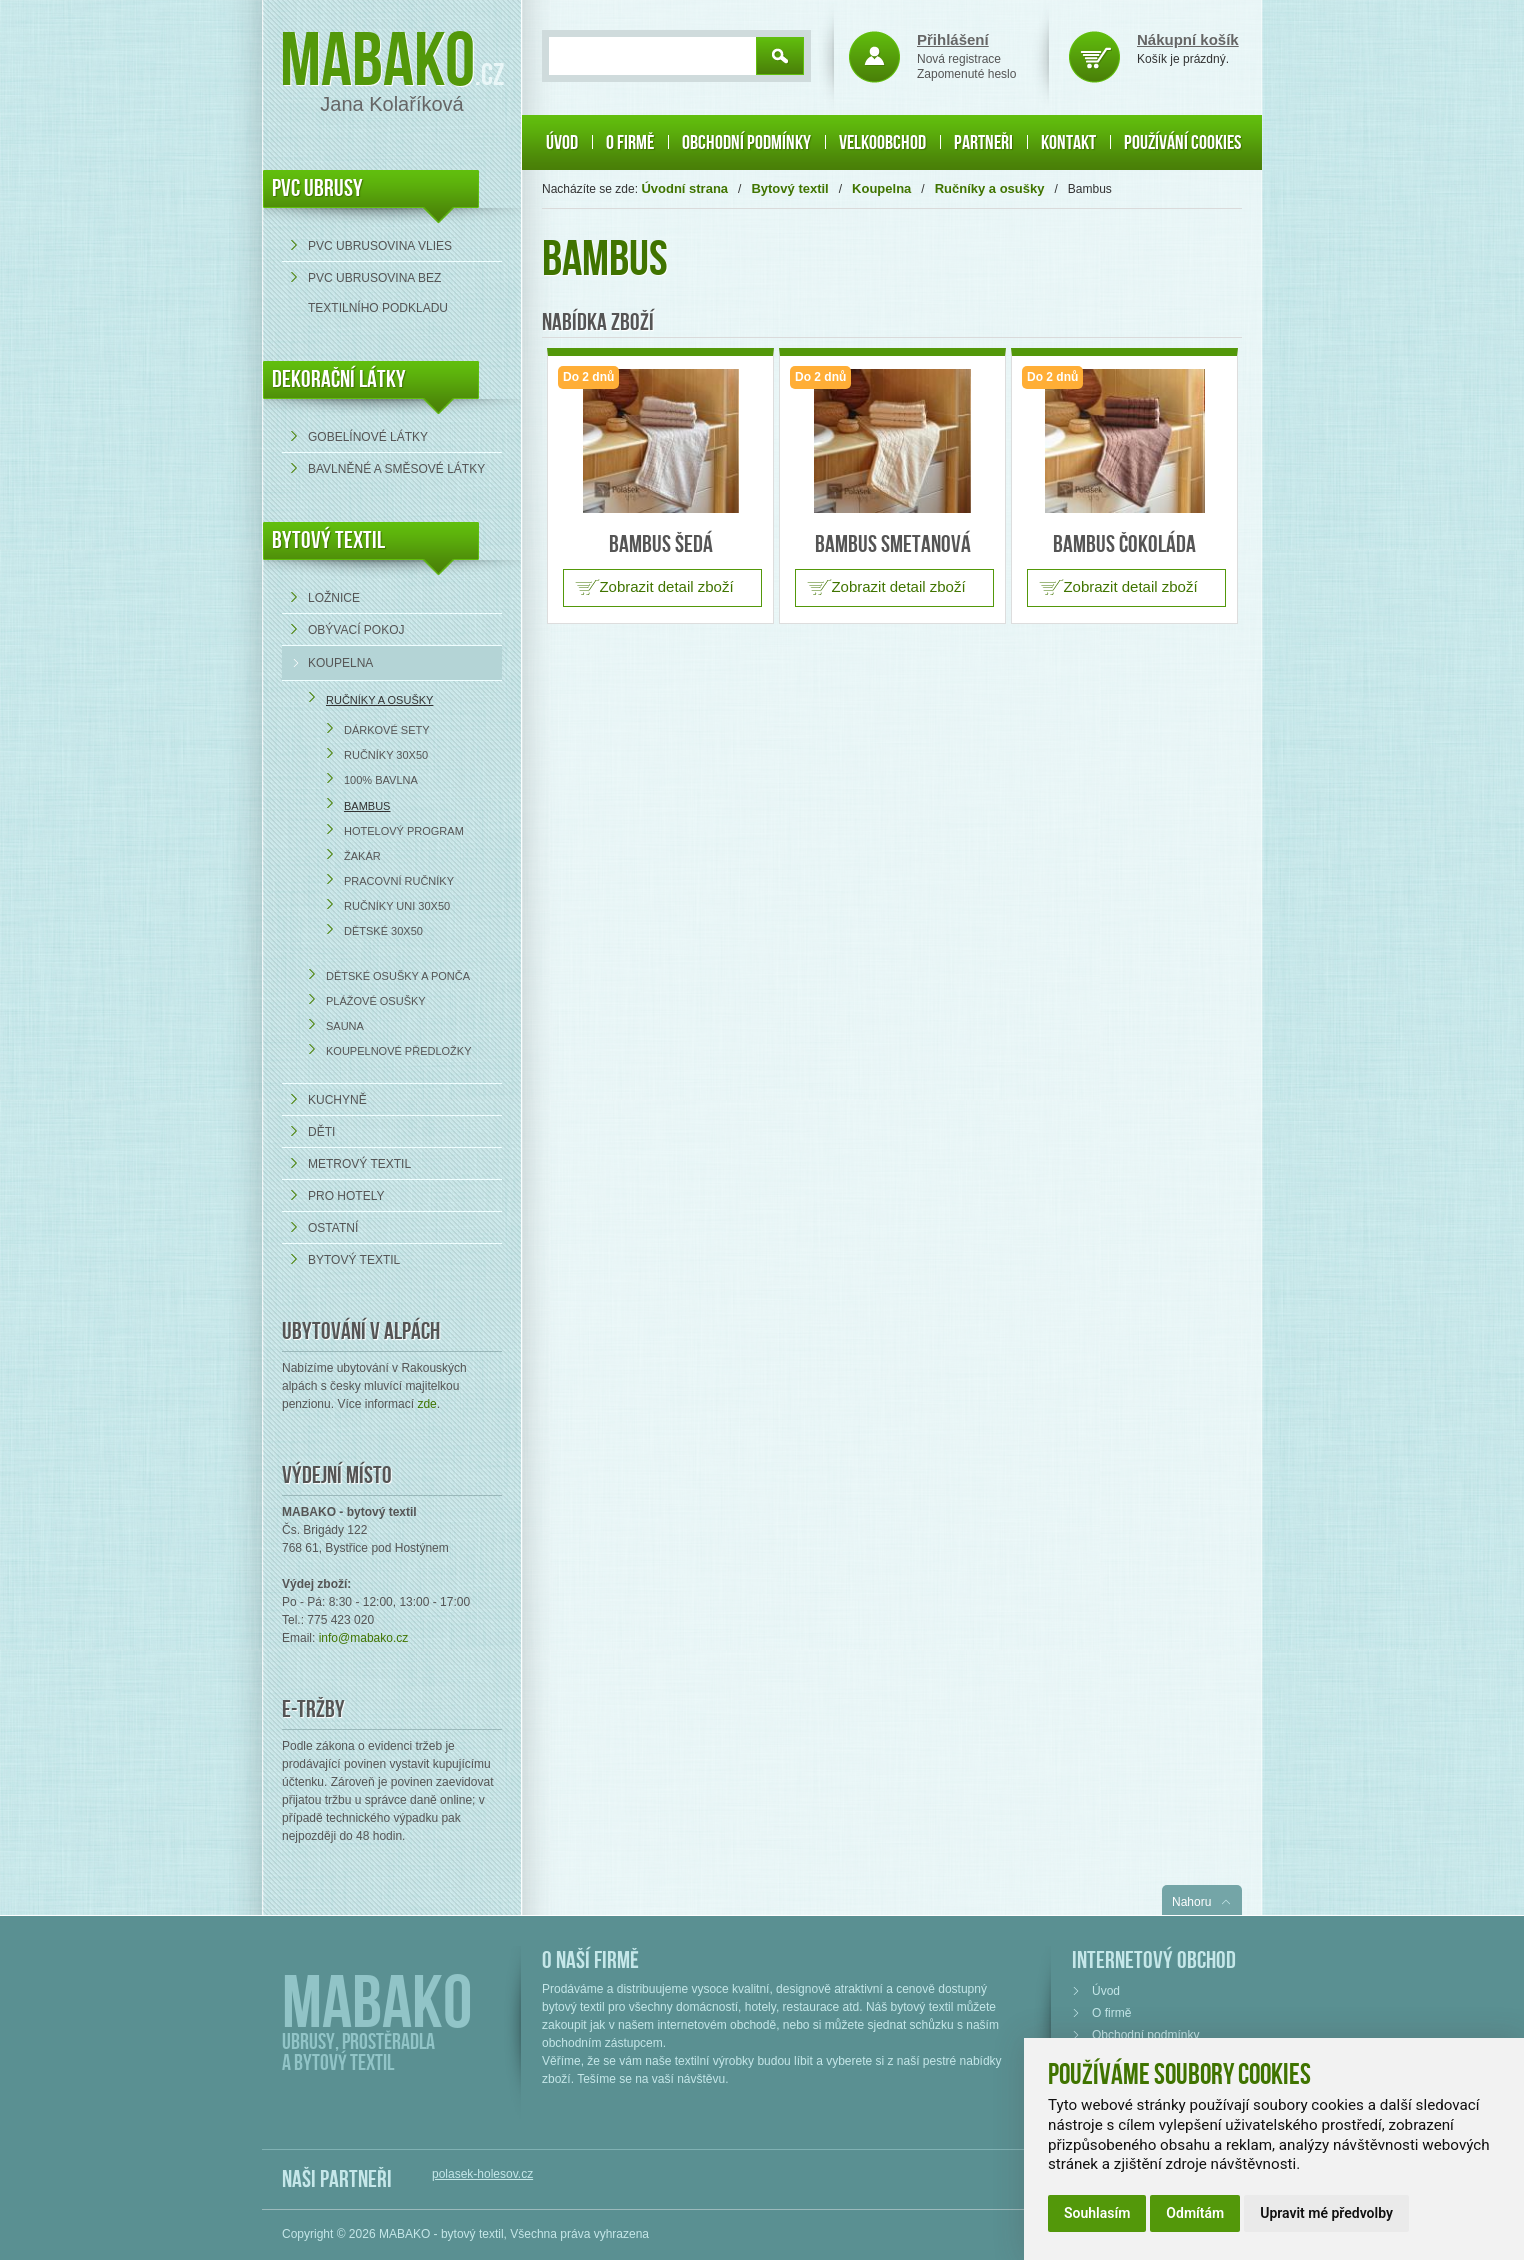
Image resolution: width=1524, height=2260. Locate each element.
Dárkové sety (387, 730)
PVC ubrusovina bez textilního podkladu (378, 293)
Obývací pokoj (356, 630)
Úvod (562, 143)
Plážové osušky (376, 1001)
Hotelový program (404, 831)
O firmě (630, 143)
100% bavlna (381, 780)
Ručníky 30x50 (386, 755)
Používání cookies (1182, 143)
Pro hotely (346, 1196)
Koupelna (340, 663)
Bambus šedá (661, 544)
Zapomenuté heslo (966, 74)
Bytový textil (328, 540)
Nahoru (1191, 1902)
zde (426, 1404)
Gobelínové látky (368, 437)
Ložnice (334, 598)
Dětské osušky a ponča (398, 976)
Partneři (983, 143)
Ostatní (333, 1228)
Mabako (377, 62)
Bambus (367, 806)
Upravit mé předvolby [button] (1326, 2213)
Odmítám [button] (1195, 2213)
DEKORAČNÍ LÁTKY (339, 379)
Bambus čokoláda (1124, 544)
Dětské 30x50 (383, 931)
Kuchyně (337, 1100)
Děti (321, 1132)
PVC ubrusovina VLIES (380, 246)
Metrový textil (359, 1164)
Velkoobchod (882, 143)
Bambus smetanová (893, 544)
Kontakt (1068, 143)
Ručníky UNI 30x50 (397, 906)
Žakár (362, 856)
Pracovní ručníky (399, 881)
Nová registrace (959, 59)
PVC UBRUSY (317, 188)
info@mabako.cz (364, 1638)
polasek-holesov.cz (482, 2174)
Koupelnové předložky (399, 1051)
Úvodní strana (684, 188)
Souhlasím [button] (1097, 2213)
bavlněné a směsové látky (396, 469)
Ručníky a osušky (379, 700)
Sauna (345, 1026)
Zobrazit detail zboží (666, 586)
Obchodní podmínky (746, 143)
